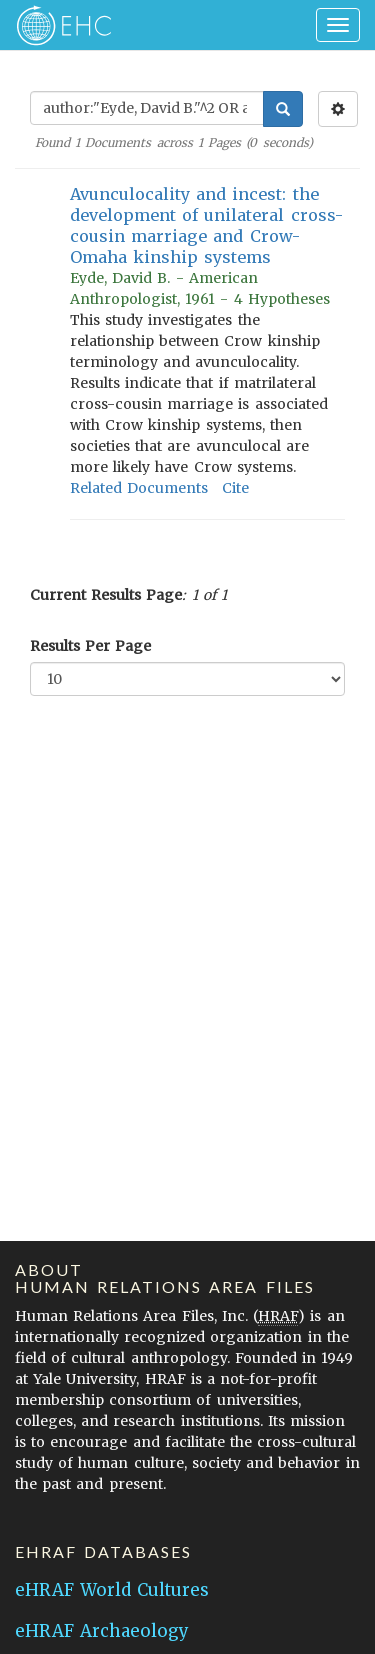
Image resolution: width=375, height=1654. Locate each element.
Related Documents (139, 488)
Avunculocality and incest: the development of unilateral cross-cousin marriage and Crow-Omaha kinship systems (206, 225)
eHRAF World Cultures (112, 1590)
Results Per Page (90, 646)
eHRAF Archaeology (102, 1631)
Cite (235, 488)
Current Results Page (106, 595)
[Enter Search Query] (147, 108)
